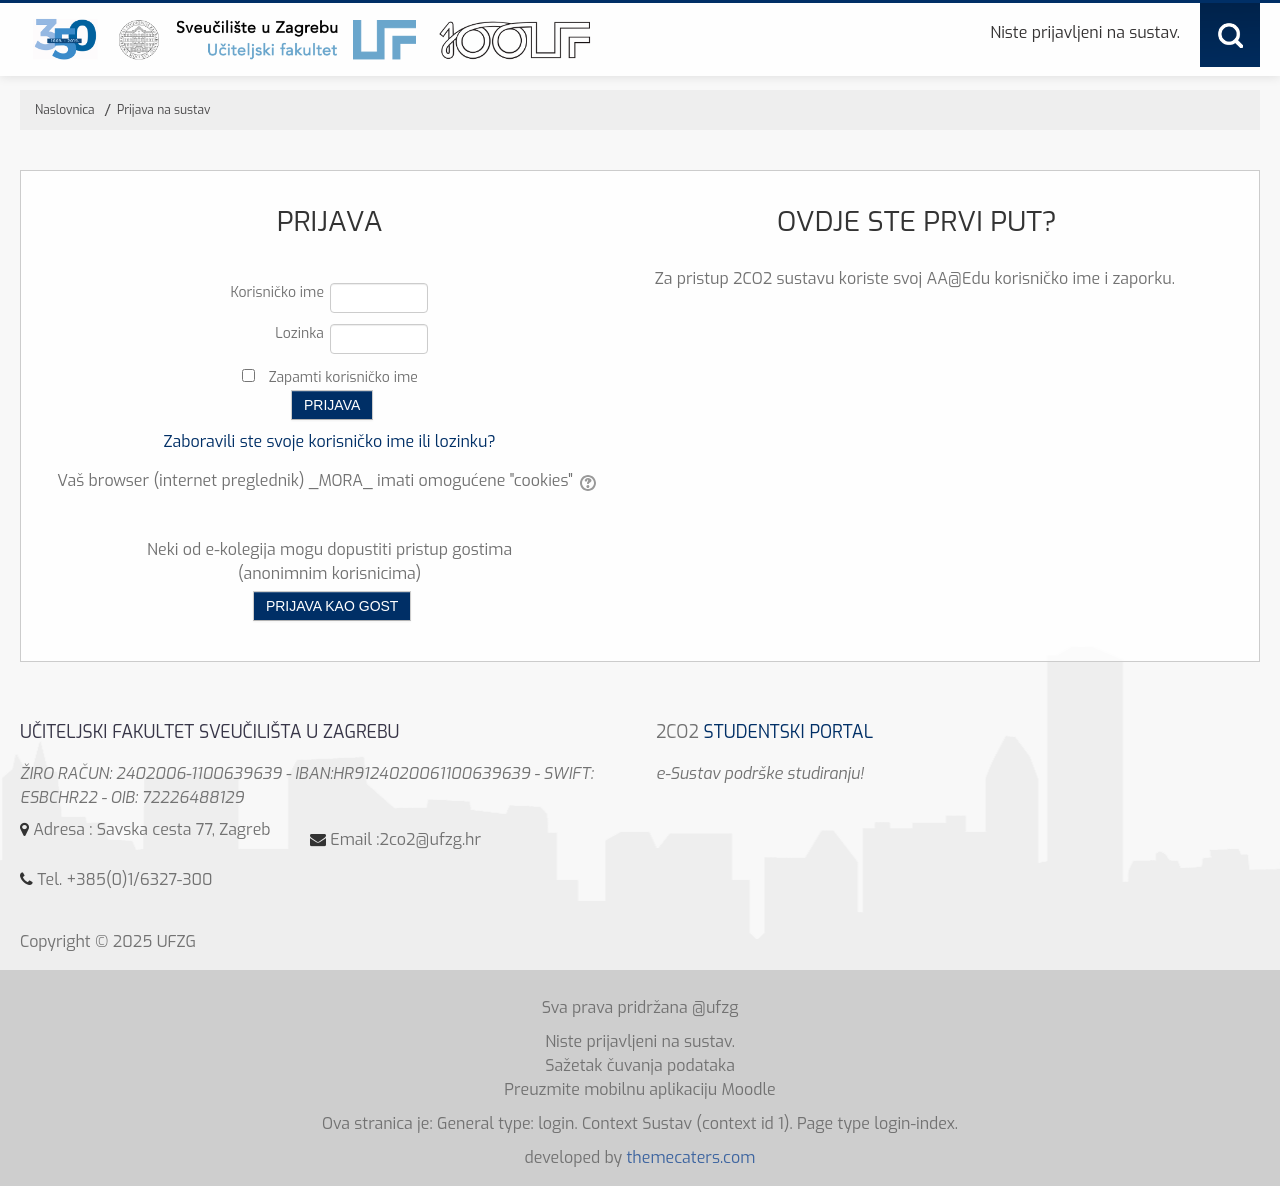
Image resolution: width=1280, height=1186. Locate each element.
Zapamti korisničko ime (343, 377)
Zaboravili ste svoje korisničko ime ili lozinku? (329, 441)
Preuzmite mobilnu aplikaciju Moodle (640, 1089)
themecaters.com (690, 1157)
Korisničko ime (277, 292)
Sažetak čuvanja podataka (640, 1065)
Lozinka (299, 333)
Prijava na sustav (164, 110)
